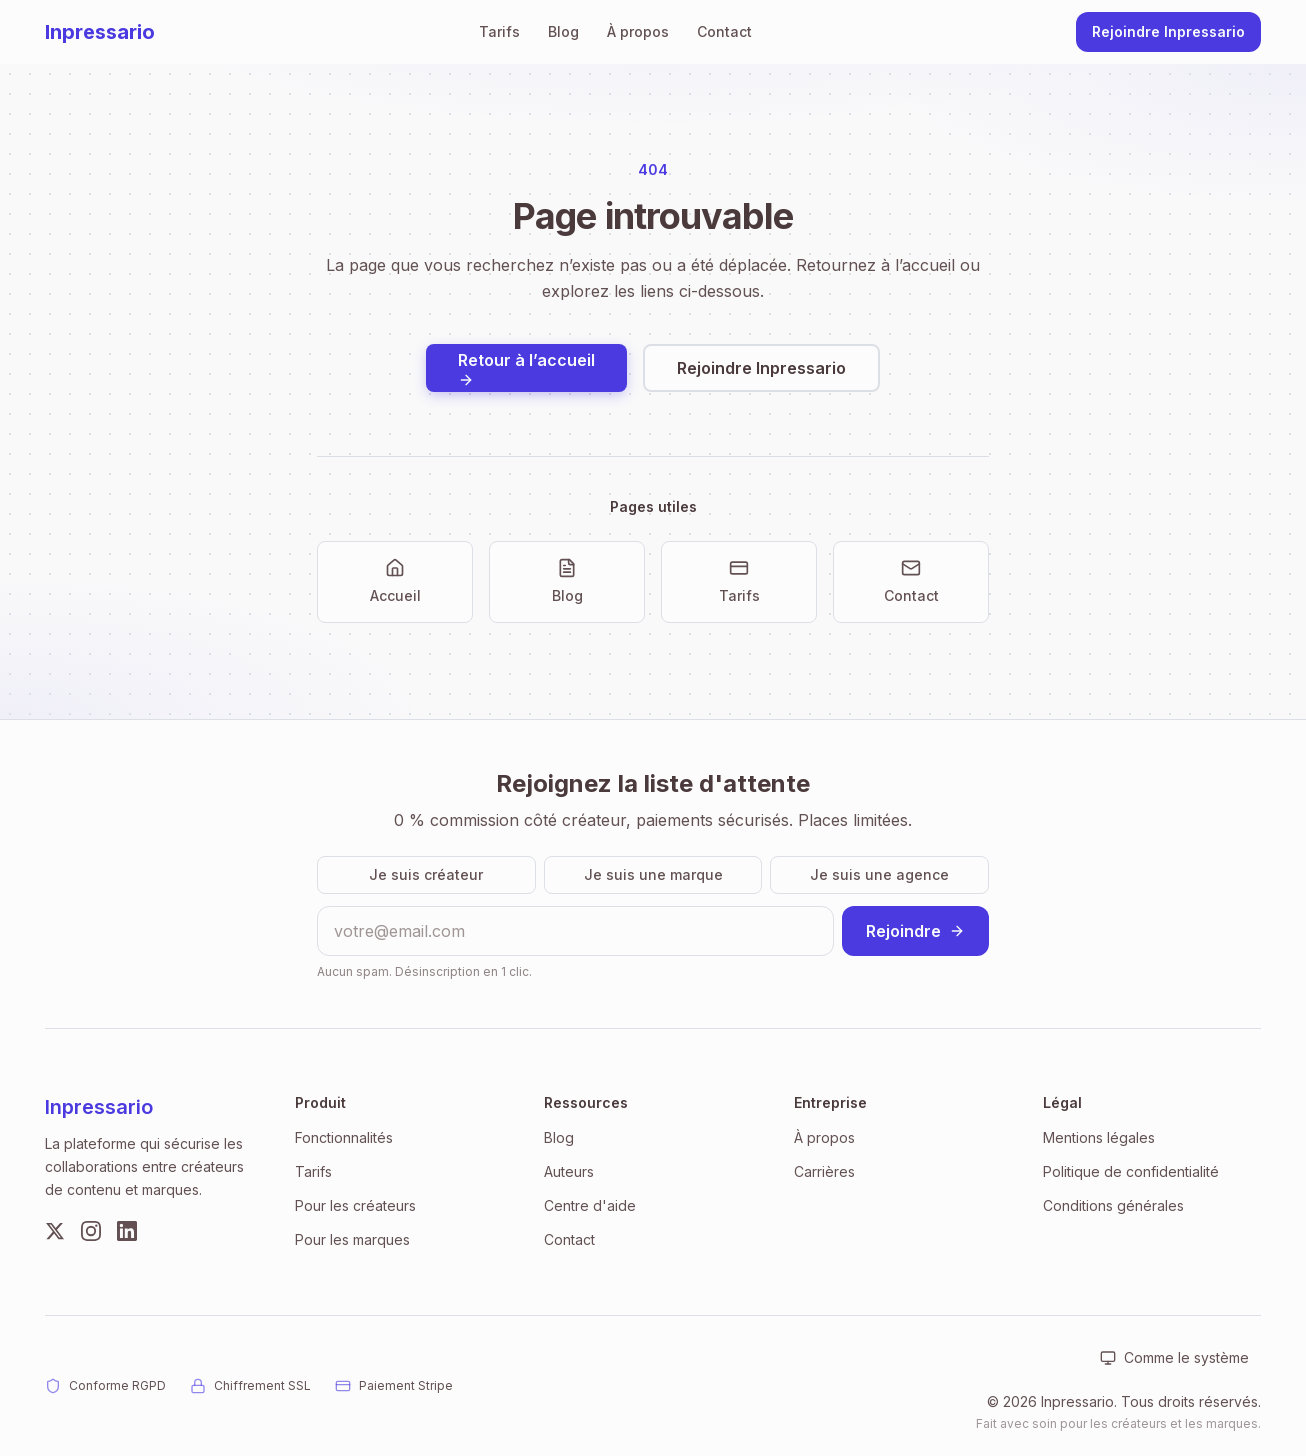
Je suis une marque (653, 874)
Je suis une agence (879, 874)
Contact (724, 31)
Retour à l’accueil (526, 369)
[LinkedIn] (127, 1231)
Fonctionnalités (344, 1137)
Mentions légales (1099, 1137)
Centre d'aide (590, 1205)
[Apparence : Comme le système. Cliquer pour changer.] (1174, 1358)
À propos (638, 31)
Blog (563, 31)
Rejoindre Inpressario (1168, 31)
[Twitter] (55, 1231)
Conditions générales (1113, 1205)
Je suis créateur (426, 874)
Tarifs (499, 31)
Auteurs (569, 1171)
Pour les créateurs (355, 1205)
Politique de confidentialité (1131, 1171)
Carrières (824, 1171)
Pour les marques (352, 1239)
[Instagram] (91, 1231)
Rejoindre (915, 931)
